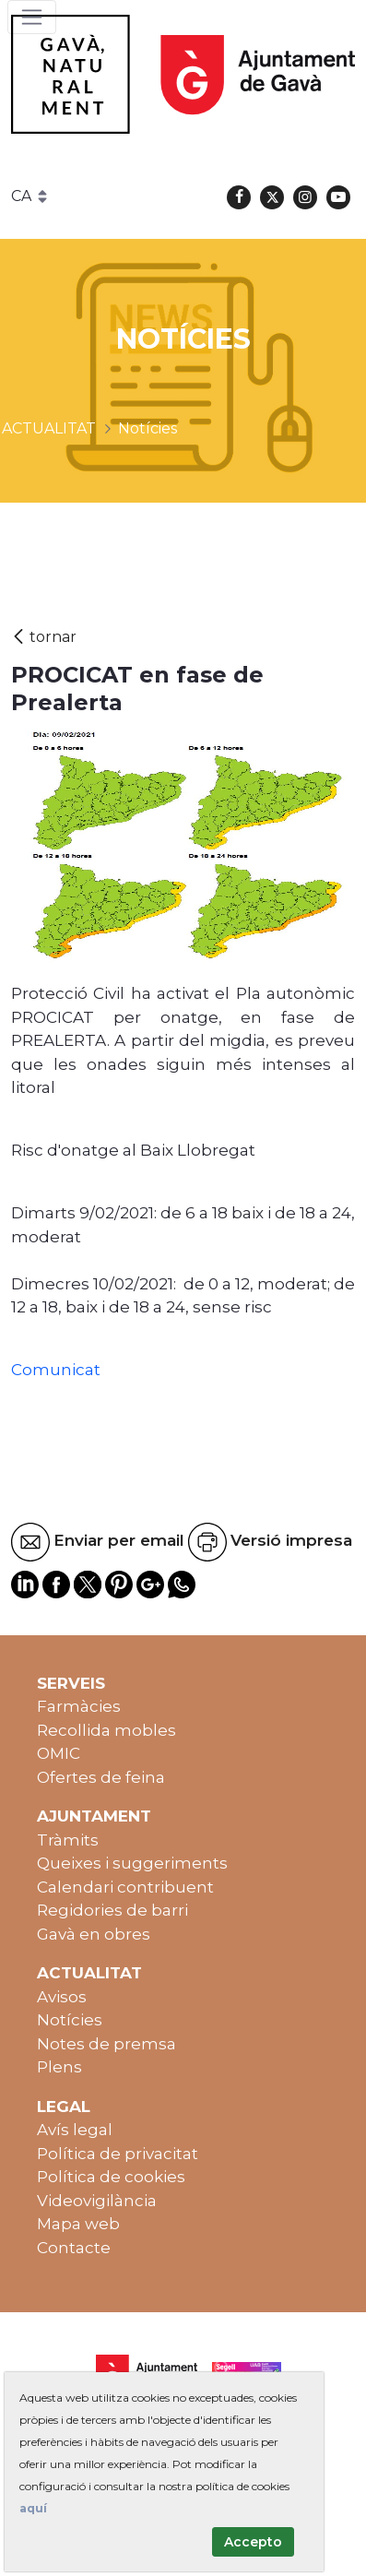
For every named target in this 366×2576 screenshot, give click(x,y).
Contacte (74, 2247)
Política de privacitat (117, 2153)
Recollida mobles (106, 1730)
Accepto (253, 2542)
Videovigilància (97, 2200)
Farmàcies (79, 1706)
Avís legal (74, 2129)
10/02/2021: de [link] (149, 1284)
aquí (33, 2508)
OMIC (58, 1753)
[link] (119, 1213)
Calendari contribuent (125, 1887)
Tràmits (68, 1840)
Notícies (69, 2020)
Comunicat (55, 1369)
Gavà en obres (93, 1934)
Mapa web (78, 2223)
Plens (59, 2067)
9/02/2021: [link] (119, 1213)
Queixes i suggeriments (132, 1863)
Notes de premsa (106, 2044)
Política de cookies (111, 2176)
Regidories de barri (112, 1910)
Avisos (62, 1997)
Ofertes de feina (101, 1777)
